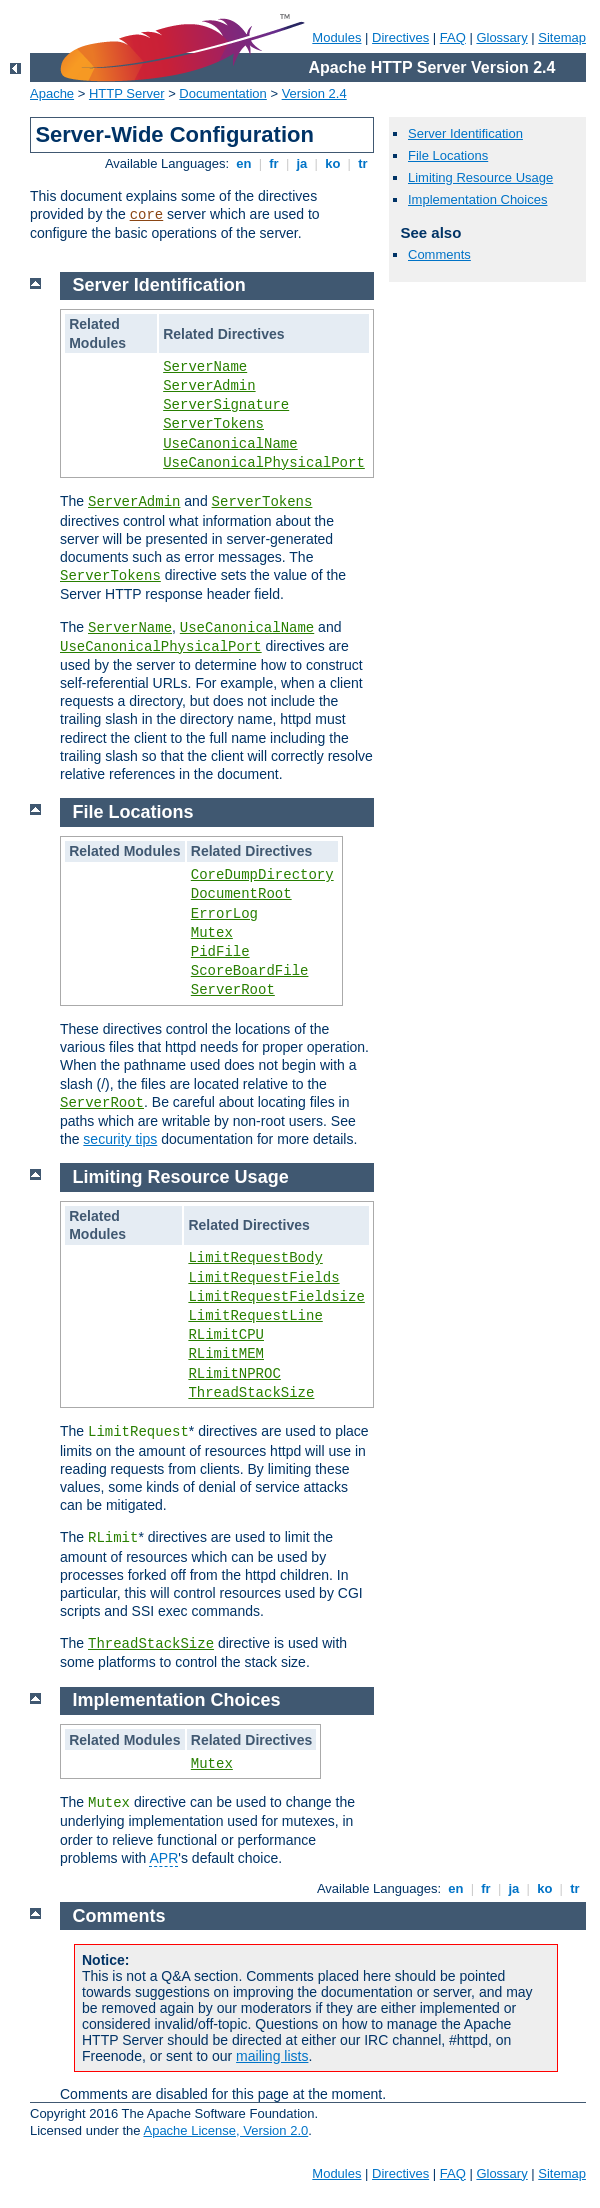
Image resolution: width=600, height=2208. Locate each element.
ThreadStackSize (251, 1393)
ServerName (205, 367)
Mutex (212, 933)
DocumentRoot (241, 894)
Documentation (222, 93)
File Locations (448, 155)
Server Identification (465, 133)
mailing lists (272, 2056)
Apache (52, 93)
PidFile (220, 952)
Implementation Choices (477, 199)
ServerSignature (226, 405)
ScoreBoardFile (250, 971)
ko (333, 163)
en (244, 163)
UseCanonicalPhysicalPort (264, 463)
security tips (120, 1139)
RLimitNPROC (234, 1374)
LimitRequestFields (263, 1278)
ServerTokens (213, 424)
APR (163, 1858)
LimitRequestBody (255, 1258)
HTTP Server (127, 93)
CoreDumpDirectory (262, 875)
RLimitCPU (226, 1335)
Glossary (501, 37)
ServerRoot (233, 990)
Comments (439, 254)
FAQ (453, 37)
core (147, 215)
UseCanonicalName (230, 444)
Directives (400, 37)
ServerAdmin (209, 386)
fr (274, 163)
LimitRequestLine (255, 1316)
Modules (336, 37)
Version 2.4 (314, 93)
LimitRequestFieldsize (276, 1297)
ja (302, 163)
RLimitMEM (226, 1354)
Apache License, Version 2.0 (225, 2130)
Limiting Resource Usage (480, 177)
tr (363, 163)
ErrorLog (224, 914)
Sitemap (562, 37)
